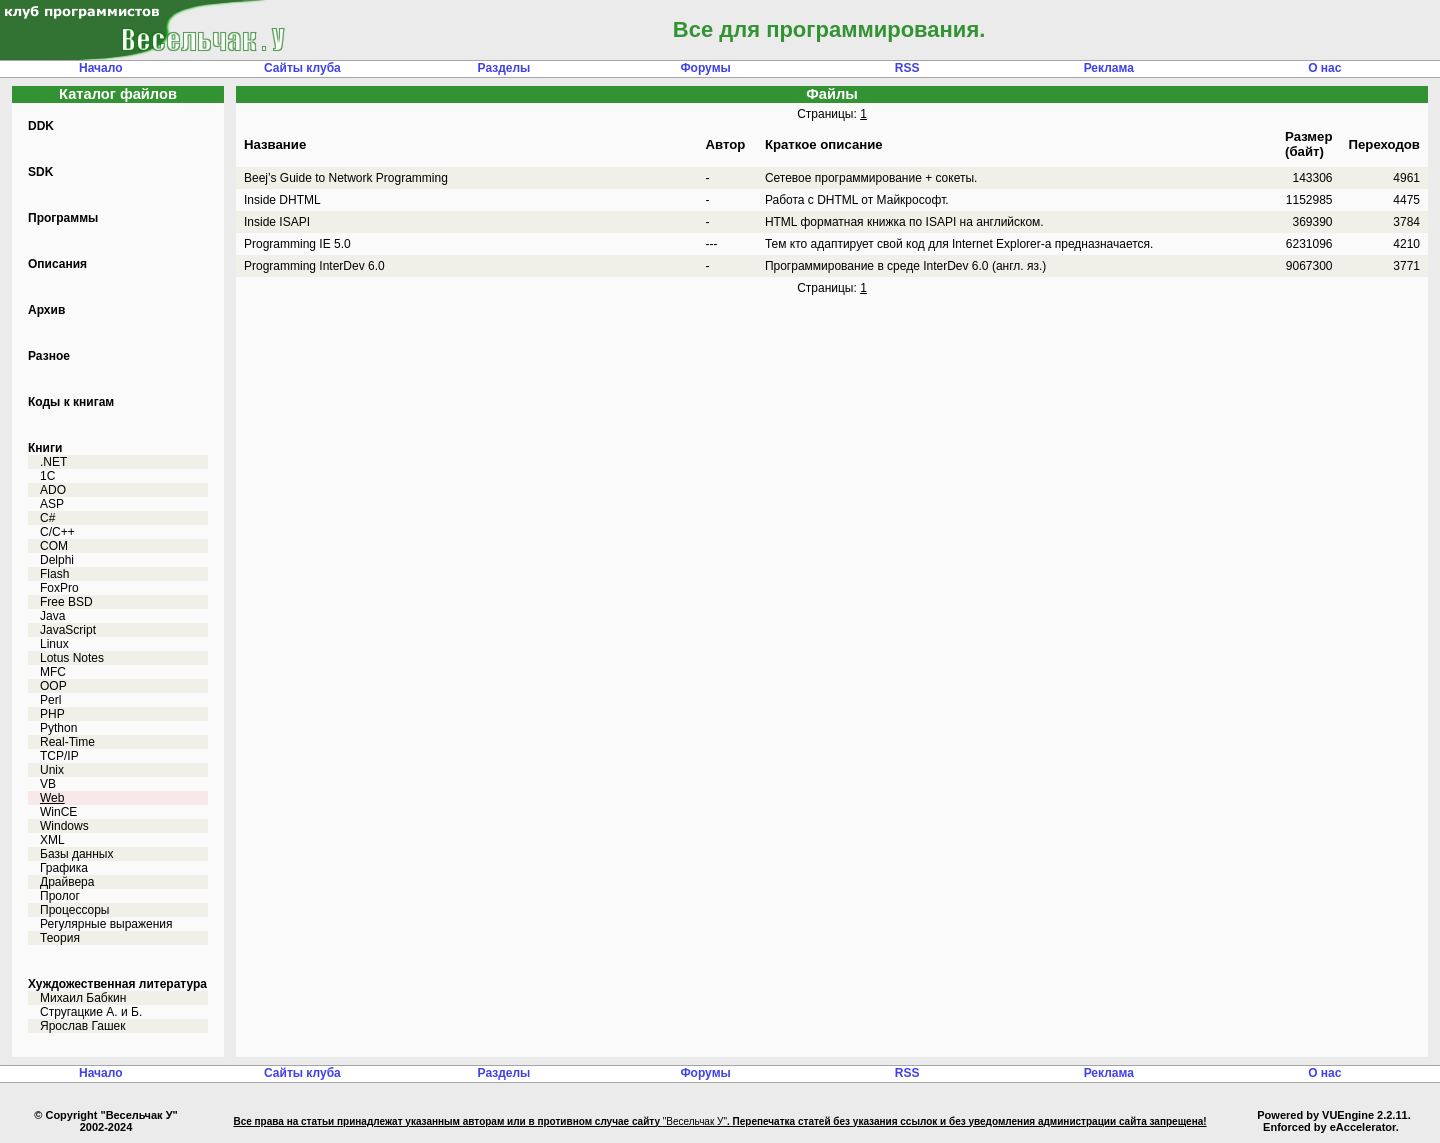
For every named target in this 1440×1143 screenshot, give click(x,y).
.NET (53, 462)
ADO (53, 490)
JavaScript (68, 630)
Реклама (1109, 68)
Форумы (705, 68)
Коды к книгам (71, 402)
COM (54, 546)
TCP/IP (59, 756)
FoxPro (59, 588)
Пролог (60, 896)
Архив (46, 310)
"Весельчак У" (695, 1121)
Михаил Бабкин (83, 998)
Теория (60, 938)
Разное (49, 356)
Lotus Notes (72, 658)
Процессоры (75, 910)
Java (52, 616)
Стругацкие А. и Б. (91, 1012)
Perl (50, 700)
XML (52, 840)
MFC (53, 672)
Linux (54, 644)
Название (275, 144)
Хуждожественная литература (117, 984)
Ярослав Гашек (82, 1026)
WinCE (58, 812)
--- (711, 244)
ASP (52, 504)
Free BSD (66, 602)
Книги (45, 448)
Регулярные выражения (106, 924)
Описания (57, 264)
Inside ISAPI (277, 222)
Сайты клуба (302, 68)
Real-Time (67, 742)
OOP (53, 686)
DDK (41, 126)
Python (58, 728)
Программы (63, 218)
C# (47, 518)
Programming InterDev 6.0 (314, 266)
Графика (64, 868)
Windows (64, 826)
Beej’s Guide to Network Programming (346, 178)
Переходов (1384, 144)
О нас (1324, 68)
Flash (54, 574)
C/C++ (57, 532)
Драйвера (67, 882)
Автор (725, 144)
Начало (100, 68)
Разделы (504, 68)
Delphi (57, 560)
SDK (40, 172)
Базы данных (76, 854)
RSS (907, 68)
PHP (52, 714)
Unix (52, 770)
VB (48, 784)
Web (52, 798)
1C (47, 476)
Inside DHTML (282, 200)
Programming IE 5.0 (297, 244)
